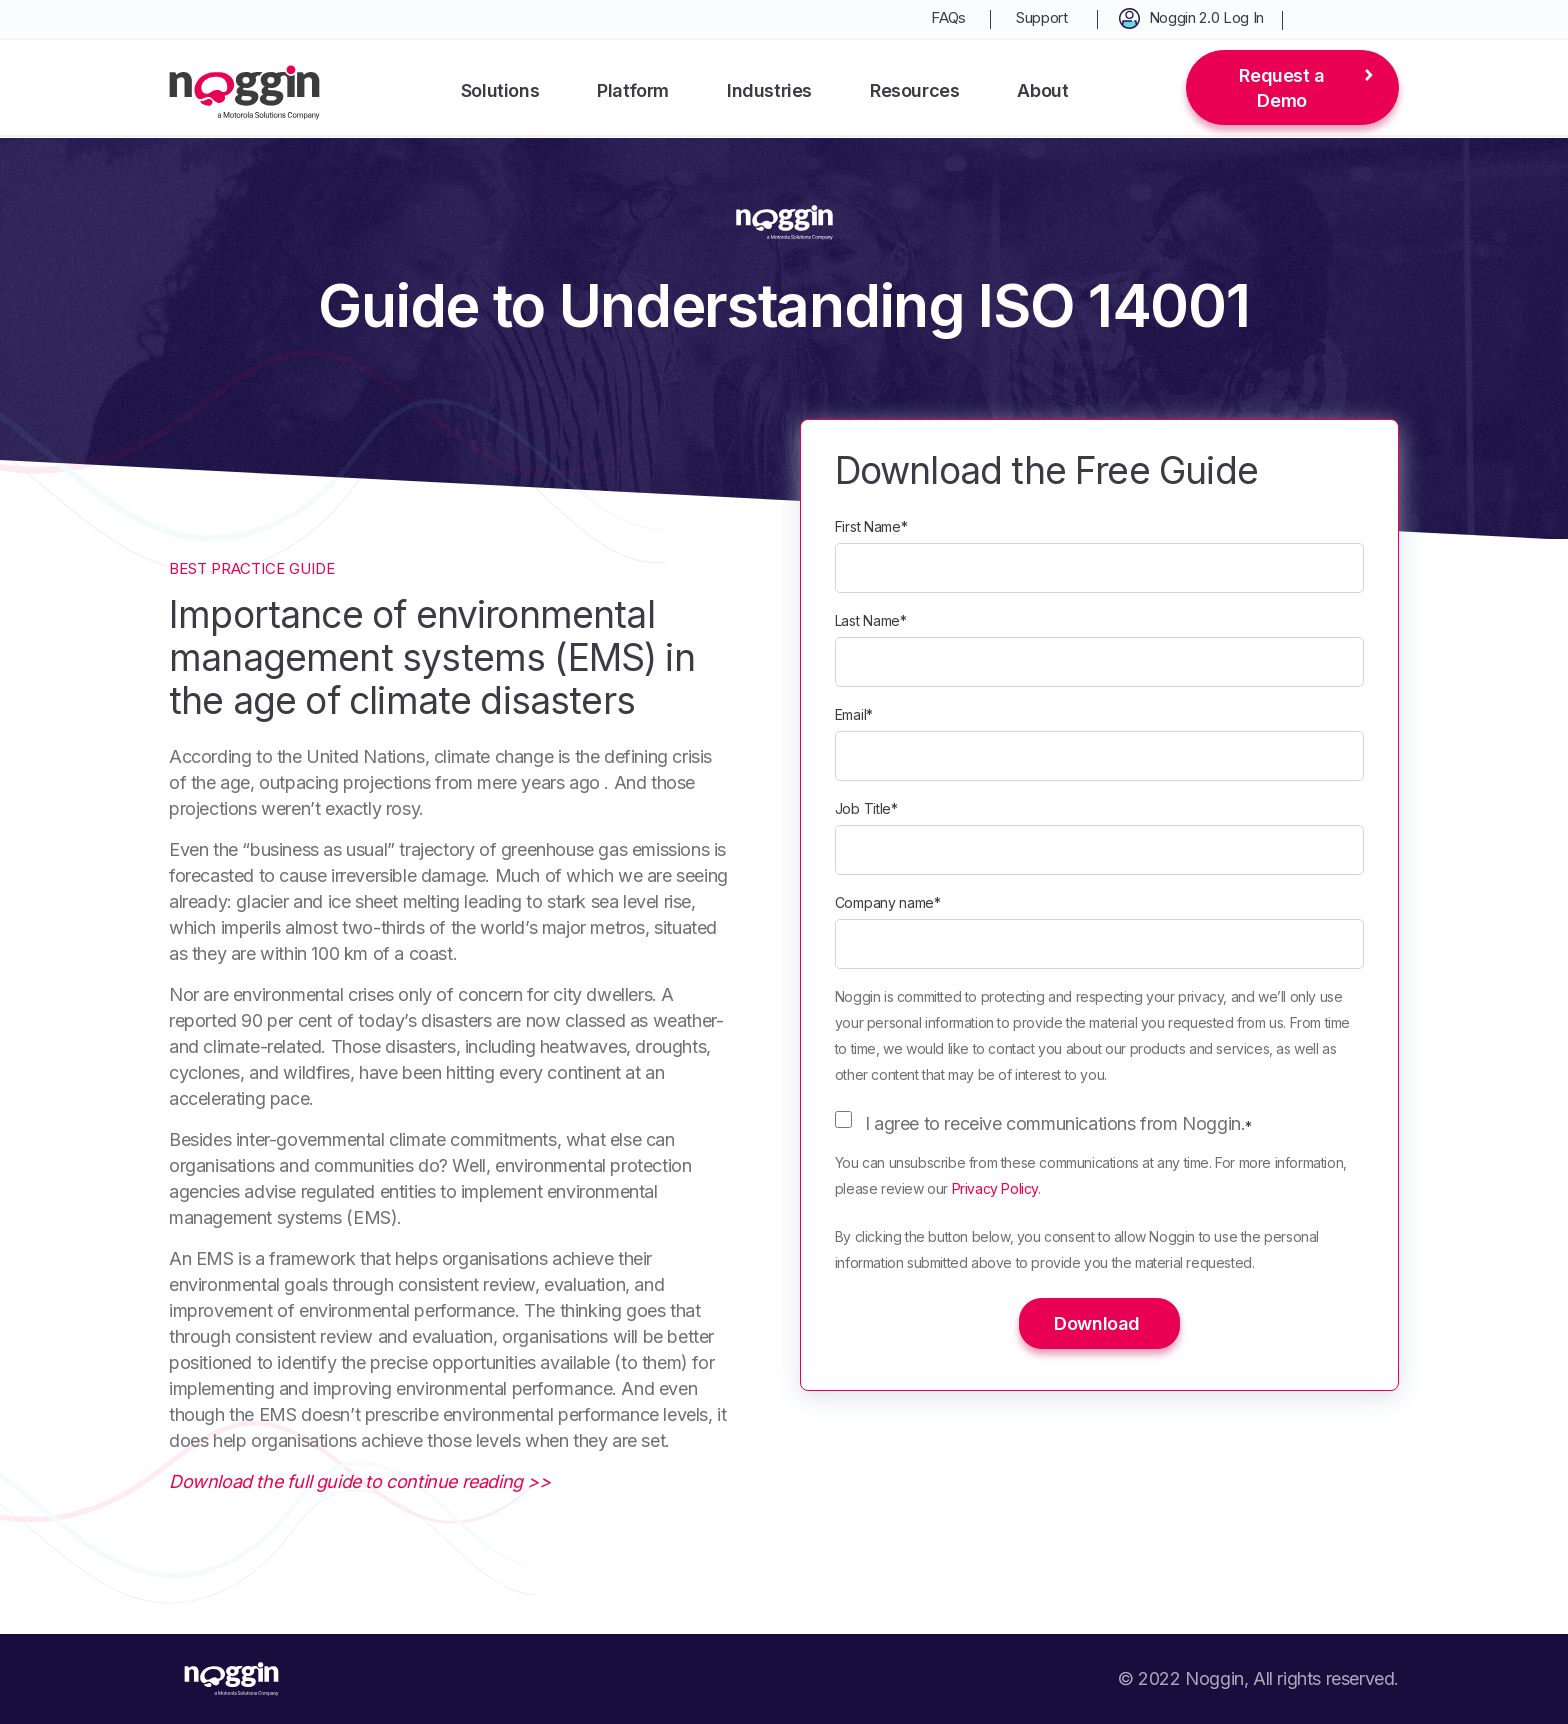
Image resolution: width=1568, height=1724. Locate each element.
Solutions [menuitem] (500, 90)
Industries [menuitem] (769, 90)
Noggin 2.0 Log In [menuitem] (1206, 17)
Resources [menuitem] (914, 90)
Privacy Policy (995, 1188)
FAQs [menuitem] (948, 17)
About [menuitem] (1042, 90)
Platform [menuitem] (633, 90)
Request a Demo (1281, 88)
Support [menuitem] (1042, 17)
